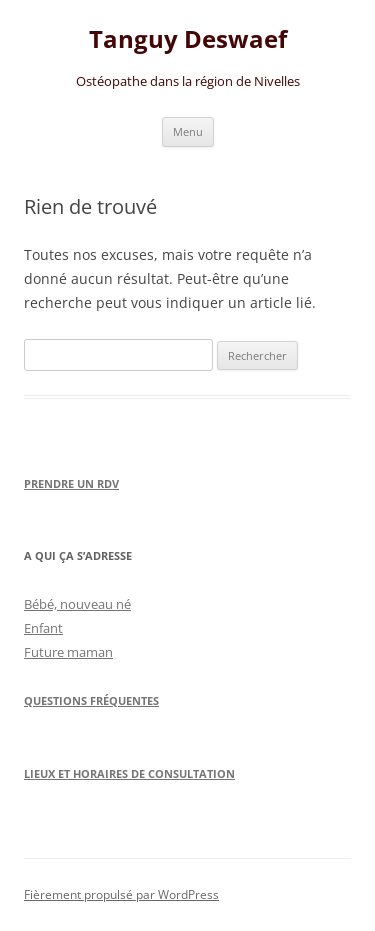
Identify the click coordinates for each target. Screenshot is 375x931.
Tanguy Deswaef (188, 39)
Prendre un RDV (71, 483)
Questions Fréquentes (91, 700)
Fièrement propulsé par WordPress (121, 894)
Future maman (68, 652)
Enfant (43, 628)
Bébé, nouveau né (77, 604)
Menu (188, 131)
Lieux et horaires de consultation (129, 773)
